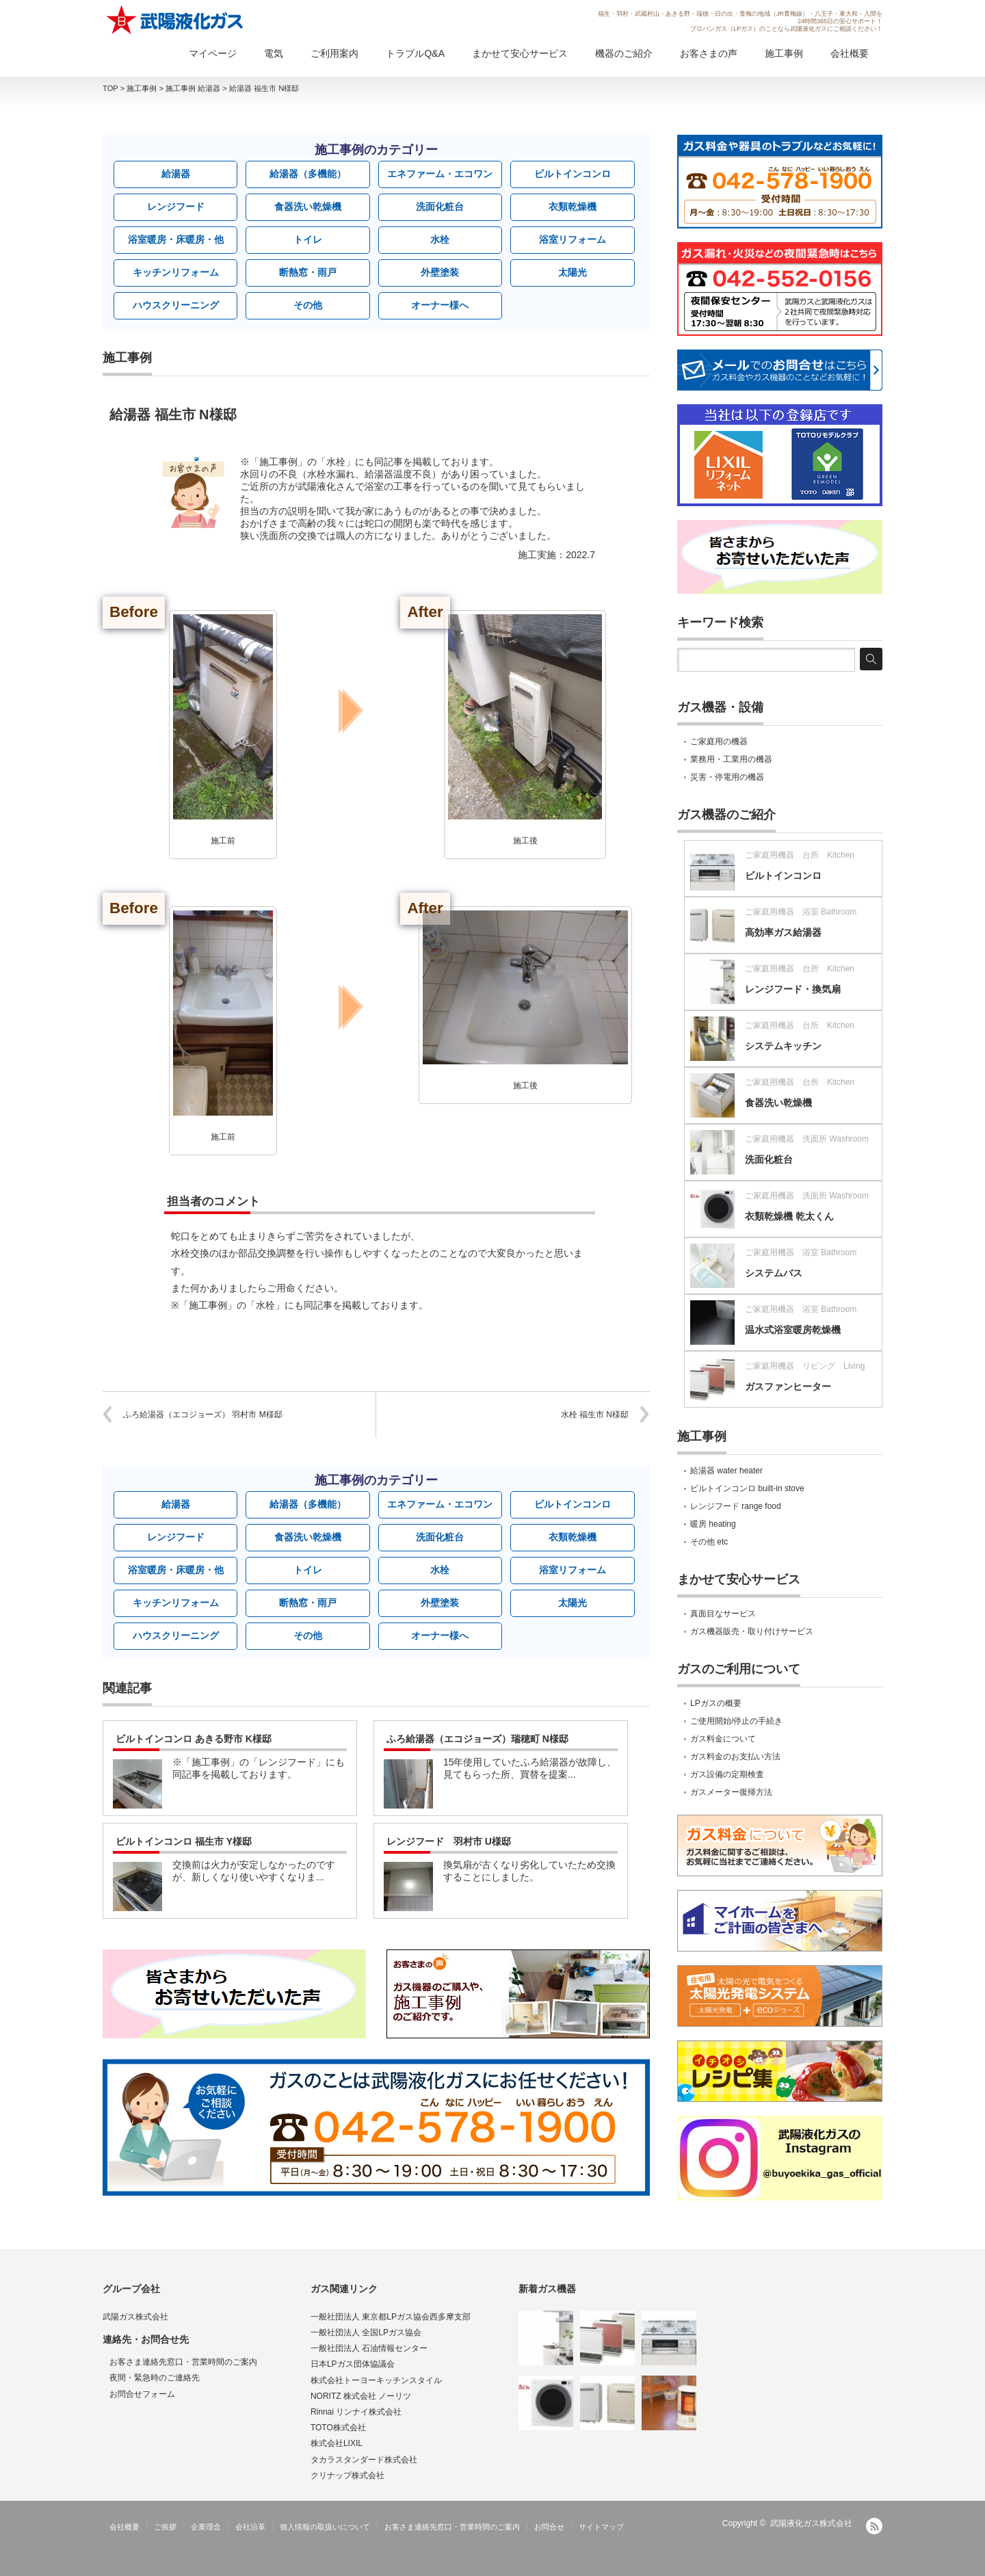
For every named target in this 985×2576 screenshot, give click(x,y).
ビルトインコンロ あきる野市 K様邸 (194, 1738)
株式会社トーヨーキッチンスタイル (376, 2380)
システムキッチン (783, 1045)
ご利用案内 (334, 53)
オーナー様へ (440, 305)
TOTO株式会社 (338, 2427)
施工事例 (784, 53)
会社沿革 (250, 2527)
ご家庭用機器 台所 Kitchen (799, 855)
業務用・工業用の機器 (731, 759)
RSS (874, 2526)
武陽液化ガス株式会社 (811, 2523)
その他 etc (709, 1542)
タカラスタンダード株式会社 (364, 2460)
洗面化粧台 (440, 206)
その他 (307, 305)
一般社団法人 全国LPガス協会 (366, 2332)
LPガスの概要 (715, 1703)
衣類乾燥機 (572, 206)
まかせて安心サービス (520, 53)
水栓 (439, 239)
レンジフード (176, 206)
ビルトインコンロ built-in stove (747, 1488)
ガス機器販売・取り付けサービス (751, 1631)
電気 (273, 53)
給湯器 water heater (726, 1470)
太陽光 (572, 272)
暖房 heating (713, 1524)
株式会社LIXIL (337, 2443)
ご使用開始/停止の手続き (736, 1721)
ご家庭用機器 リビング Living (805, 1366)
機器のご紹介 (624, 53)
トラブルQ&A (415, 53)
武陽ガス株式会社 (135, 2317)
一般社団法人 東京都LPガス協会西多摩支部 (391, 2317)
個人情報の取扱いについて (325, 2527)
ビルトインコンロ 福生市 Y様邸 (184, 1841)
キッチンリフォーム (176, 272)
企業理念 (206, 2527)
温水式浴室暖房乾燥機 (793, 1329)
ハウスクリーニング (176, 305)
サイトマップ (601, 2527)
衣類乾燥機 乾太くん (789, 1216)
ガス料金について (723, 1739)
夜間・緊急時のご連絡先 (154, 2377)
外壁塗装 (440, 272)
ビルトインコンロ (572, 173)
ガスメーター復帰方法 (731, 1792)
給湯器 (175, 173)
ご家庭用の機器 (719, 741)
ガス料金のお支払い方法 (735, 1756)
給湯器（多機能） (308, 173)
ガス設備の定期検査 (727, 1774)
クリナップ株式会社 (347, 2475)
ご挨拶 (165, 2527)
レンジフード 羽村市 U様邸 (448, 1841)
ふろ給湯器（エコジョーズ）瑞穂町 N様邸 (477, 1738)
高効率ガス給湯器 (783, 932)
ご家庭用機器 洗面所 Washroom (807, 1139)
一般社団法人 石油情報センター (369, 2348)
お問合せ (549, 2527)
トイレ (307, 239)
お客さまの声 (708, 53)
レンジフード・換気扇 (793, 989)
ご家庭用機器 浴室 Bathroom (800, 912)
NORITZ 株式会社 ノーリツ (361, 2396)
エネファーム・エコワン (439, 173)
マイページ (213, 53)
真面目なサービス (723, 1613)
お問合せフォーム (142, 2394)
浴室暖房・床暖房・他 (176, 239)
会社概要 (849, 53)
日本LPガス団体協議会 (353, 2364)
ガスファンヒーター (788, 1386)
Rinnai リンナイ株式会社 (356, 2412)
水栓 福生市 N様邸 (595, 1414)
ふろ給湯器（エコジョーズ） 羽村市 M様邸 (203, 1414)
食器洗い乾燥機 (307, 206)
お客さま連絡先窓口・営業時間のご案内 (183, 2362)
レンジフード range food (735, 1506)
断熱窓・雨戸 (308, 272)
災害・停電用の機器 (727, 777)
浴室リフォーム (572, 239)
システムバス (773, 1272)
